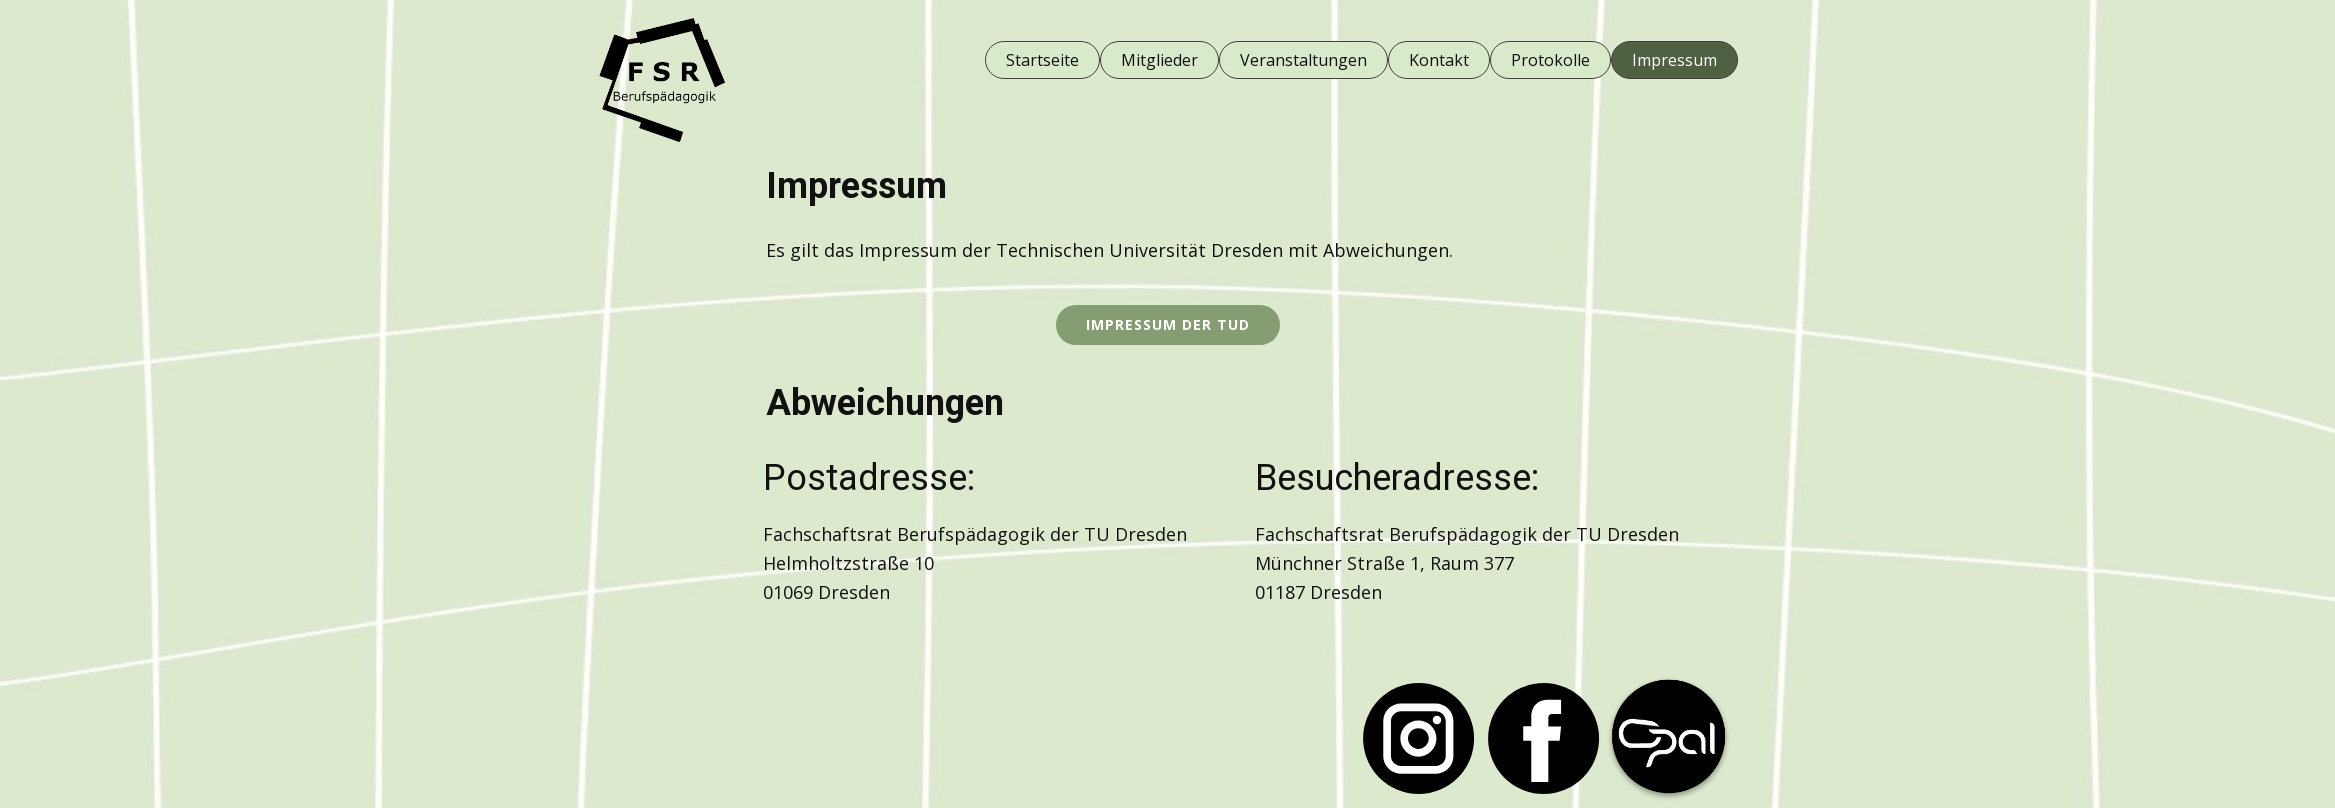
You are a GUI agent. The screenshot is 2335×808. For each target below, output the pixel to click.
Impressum (1674, 60)
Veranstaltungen (1303, 60)
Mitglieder (1159, 60)
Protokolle (1550, 60)
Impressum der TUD (1168, 324)
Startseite (1042, 60)
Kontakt (1439, 60)
